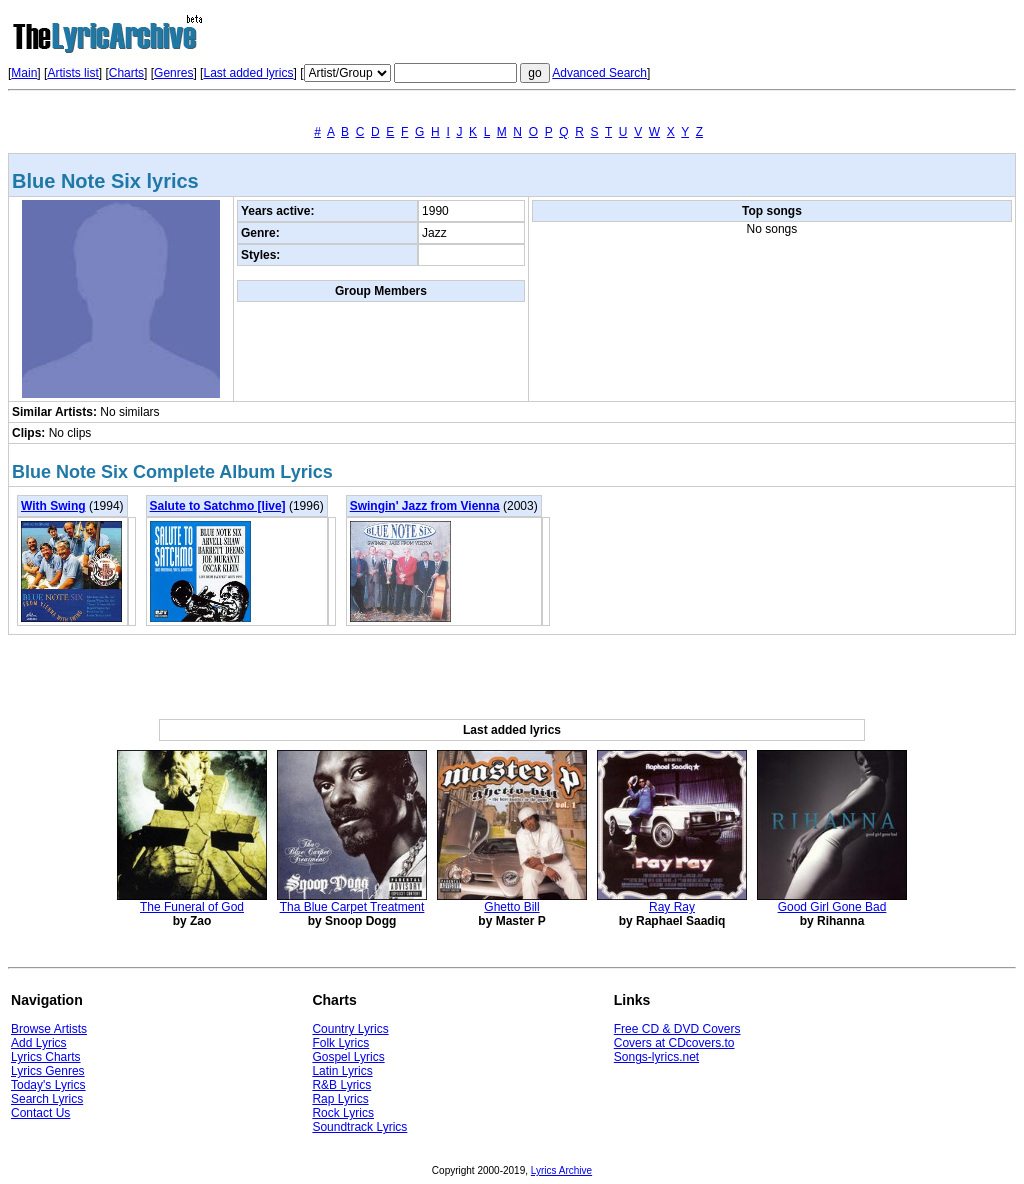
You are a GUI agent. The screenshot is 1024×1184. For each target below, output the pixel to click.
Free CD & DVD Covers (677, 1029)
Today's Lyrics (48, 1085)
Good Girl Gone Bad (832, 907)
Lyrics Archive (561, 1170)
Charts (126, 73)
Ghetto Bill (511, 907)
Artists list (72, 73)
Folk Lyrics (340, 1043)
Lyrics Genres (48, 1071)
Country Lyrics (350, 1029)
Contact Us (40, 1113)
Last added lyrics (248, 73)
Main (24, 73)
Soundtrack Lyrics (359, 1127)
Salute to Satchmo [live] (218, 506)
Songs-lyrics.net (656, 1057)
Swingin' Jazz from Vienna (425, 506)
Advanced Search (599, 73)
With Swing (53, 506)
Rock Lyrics (343, 1113)
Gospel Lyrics (348, 1057)
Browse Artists (49, 1029)
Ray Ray (672, 907)
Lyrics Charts (46, 1057)
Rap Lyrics (340, 1099)
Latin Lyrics (342, 1071)
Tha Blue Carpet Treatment (352, 907)
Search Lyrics (47, 1099)
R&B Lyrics (341, 1085)
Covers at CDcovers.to (674, 1043)
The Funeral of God (192, 907)
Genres (173, 73)
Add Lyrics (39, 1043)
